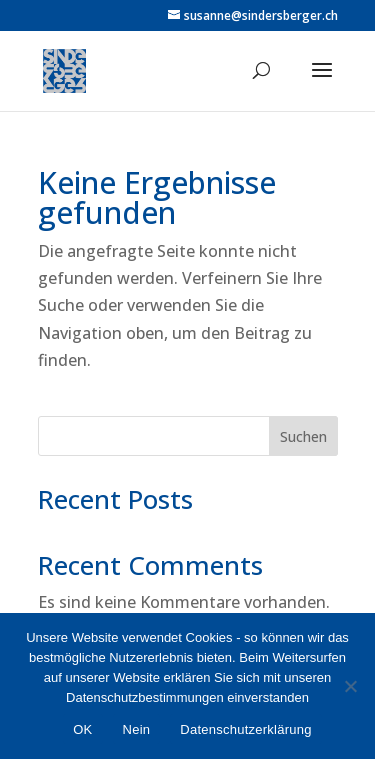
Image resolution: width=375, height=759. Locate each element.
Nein (137, 729)
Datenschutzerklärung (245, 729)
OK (82, 729)
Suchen (303, 436)
